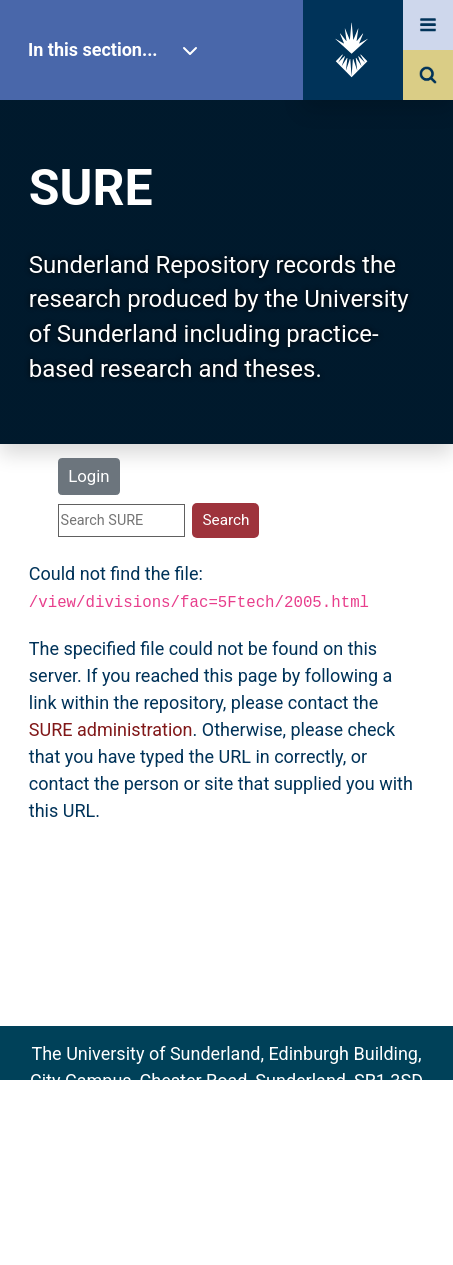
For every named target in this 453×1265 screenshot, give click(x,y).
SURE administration (111, 729)
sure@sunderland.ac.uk (253, 1107)
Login (88, 476)
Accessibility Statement (226, 1217)
